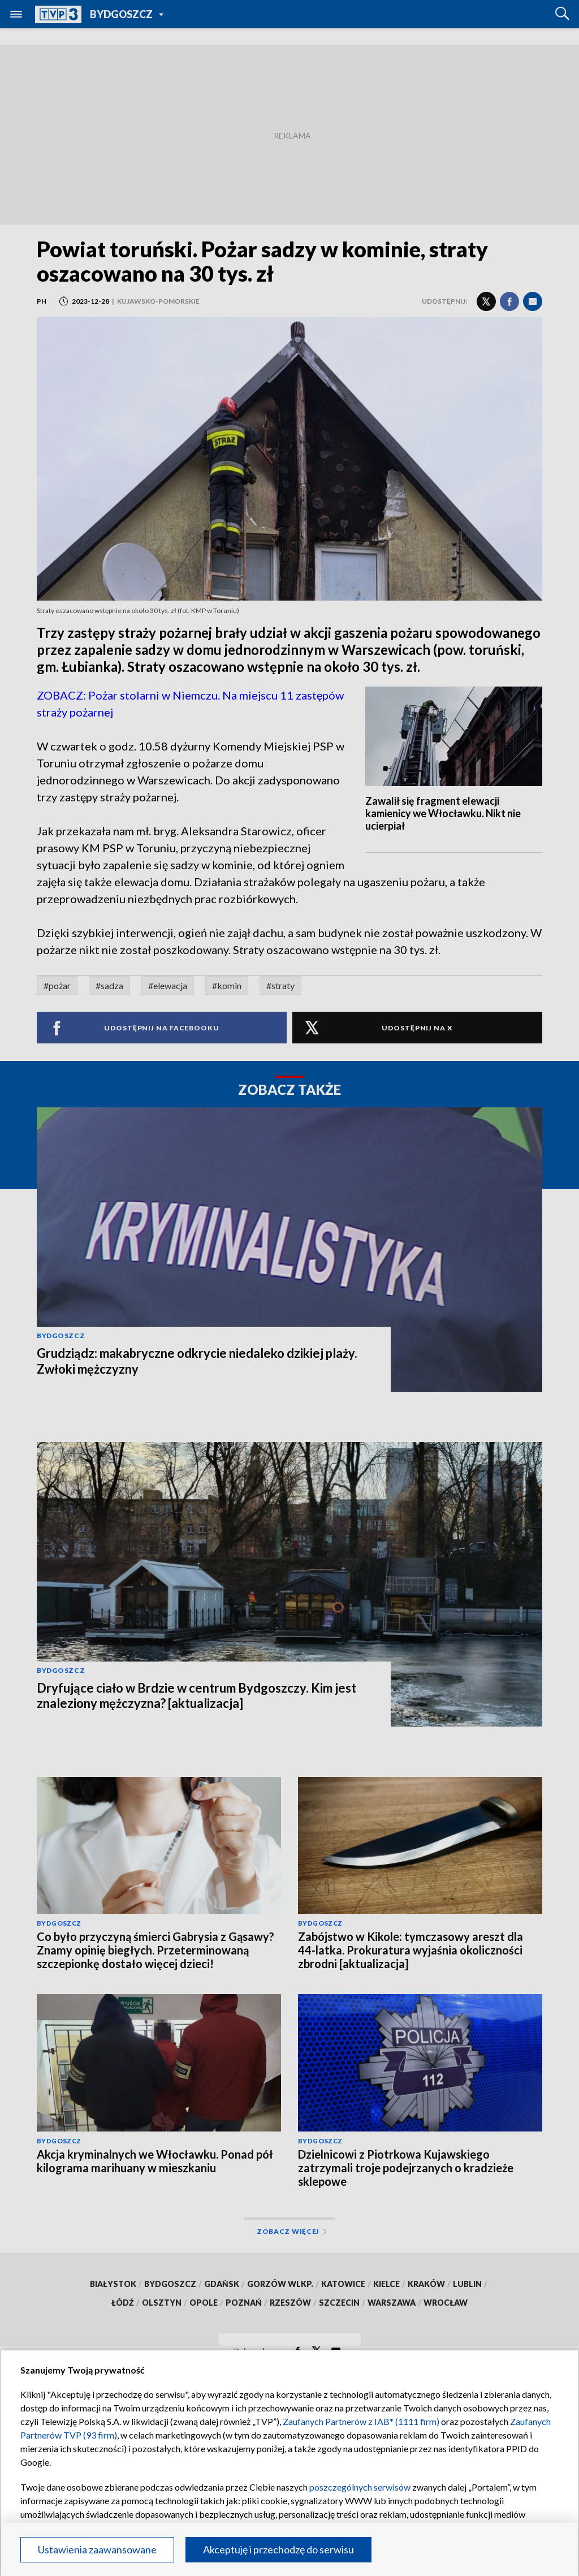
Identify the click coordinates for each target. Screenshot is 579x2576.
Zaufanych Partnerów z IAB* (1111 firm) (361, 2421)
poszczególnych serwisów (360, 2487)
